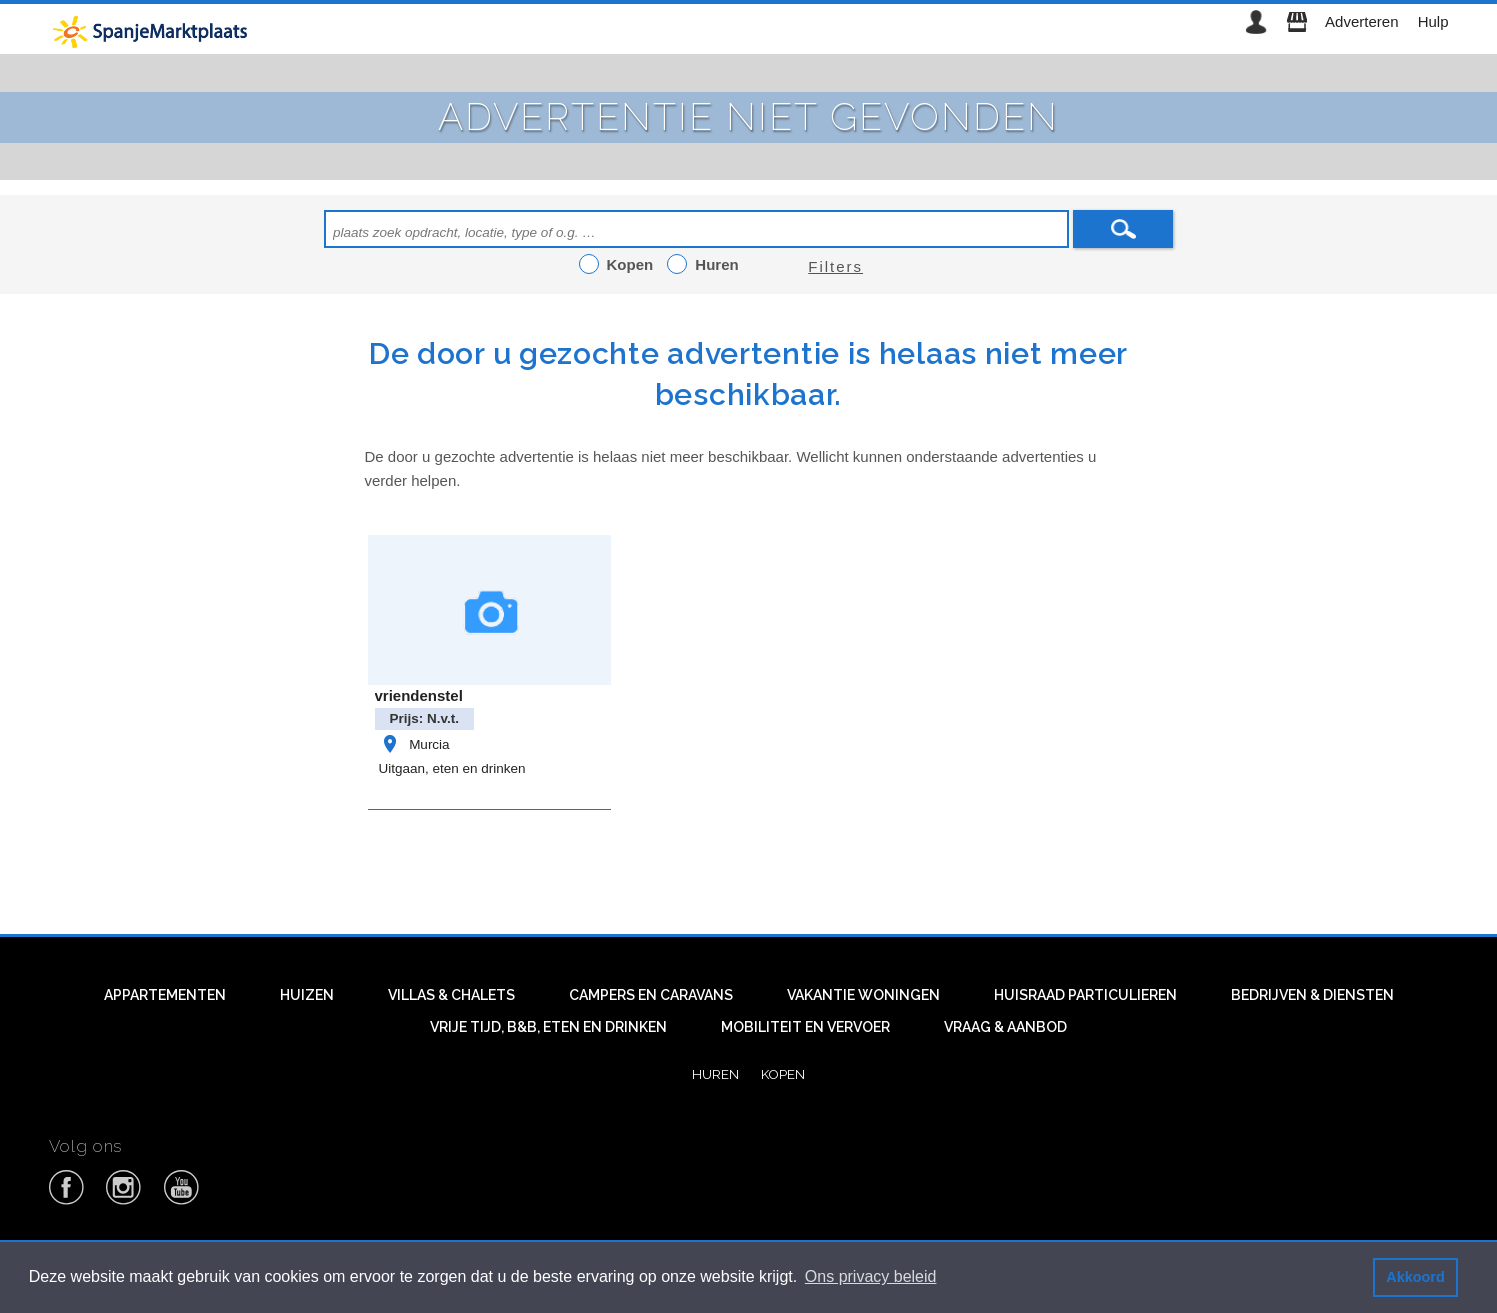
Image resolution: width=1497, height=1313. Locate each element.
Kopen (783, 1074)
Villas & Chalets (451, 995)
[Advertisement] (749, 867)
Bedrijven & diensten (1312, 995)
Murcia (414, 744)
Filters (835, 266)
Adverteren (1361, 21)
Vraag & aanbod (1005, 1027)
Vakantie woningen (863, 995)
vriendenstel (419, 695)
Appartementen (165, 995)
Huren (715, 1074)
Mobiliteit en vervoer (805, 1027)
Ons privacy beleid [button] (871, 1276)
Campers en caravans (651, 995)
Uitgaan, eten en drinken (452, 768)
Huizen (307, 995)
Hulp (1433, 21)
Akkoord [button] (1415, 1277)
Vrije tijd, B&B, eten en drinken (548, 1027)
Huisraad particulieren (1085, 995)
